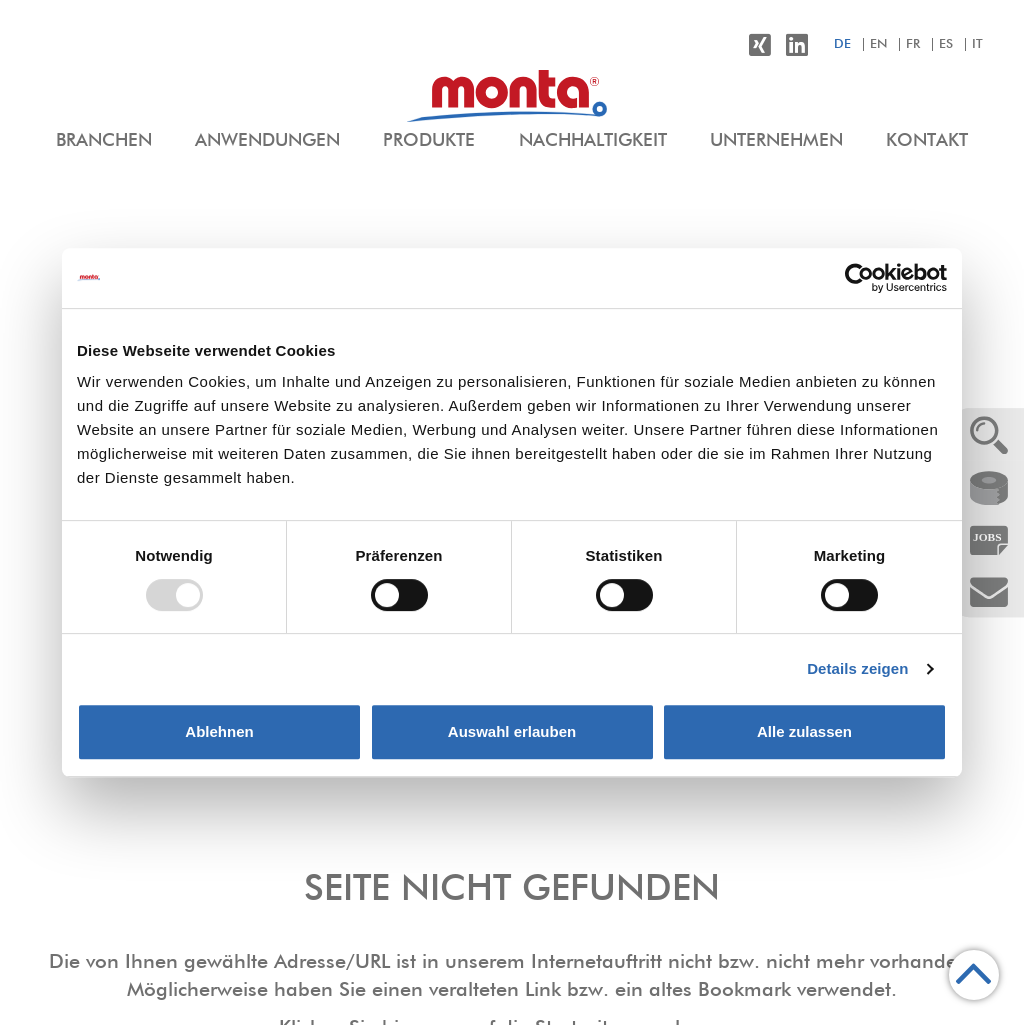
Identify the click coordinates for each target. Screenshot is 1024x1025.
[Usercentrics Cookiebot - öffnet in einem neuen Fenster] (859, 278)
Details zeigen (857, 668)
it (977, 44)
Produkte (429, 141)
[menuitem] (104, 142)
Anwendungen (267, 141)
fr (913, 44)
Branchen (104, 141)
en (878, 44)
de (842, 44)
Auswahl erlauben (512, 731)
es (946, 44)
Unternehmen (776, 141)
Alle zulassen (804, 731)
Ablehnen (219, 731)
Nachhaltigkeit (593, 141)
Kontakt (927, 141)
